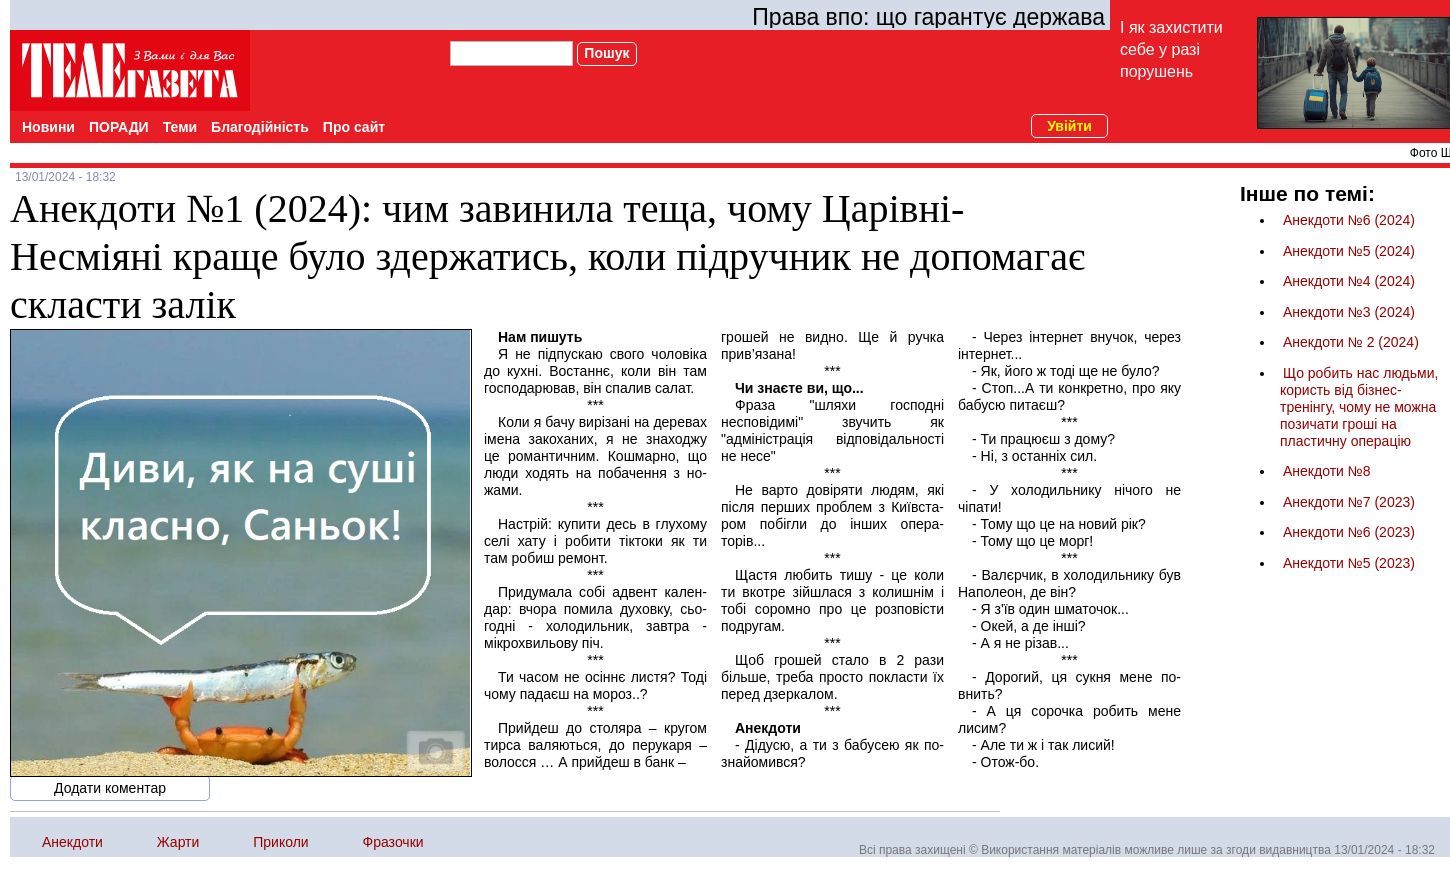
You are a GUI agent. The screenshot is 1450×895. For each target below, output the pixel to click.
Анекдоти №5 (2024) (1349, 251)
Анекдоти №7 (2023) (1349, 502)
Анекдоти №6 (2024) (1349, 220)
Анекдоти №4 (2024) (1349, 281)
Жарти (178, 842)
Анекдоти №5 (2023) (1349, 563)
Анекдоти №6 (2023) (1349, 532)
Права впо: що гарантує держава (928, 17)
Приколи (280, 842)
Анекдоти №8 (1327, 471)
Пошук (606, 53)
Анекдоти (72, 842)
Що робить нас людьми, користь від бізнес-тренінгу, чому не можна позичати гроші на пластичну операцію (1359, 407)
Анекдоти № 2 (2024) (1351, 342)
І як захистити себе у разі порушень (1171, 49)
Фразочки (393, 842)
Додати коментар (110, 788)
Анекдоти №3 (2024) (1349, 312)
